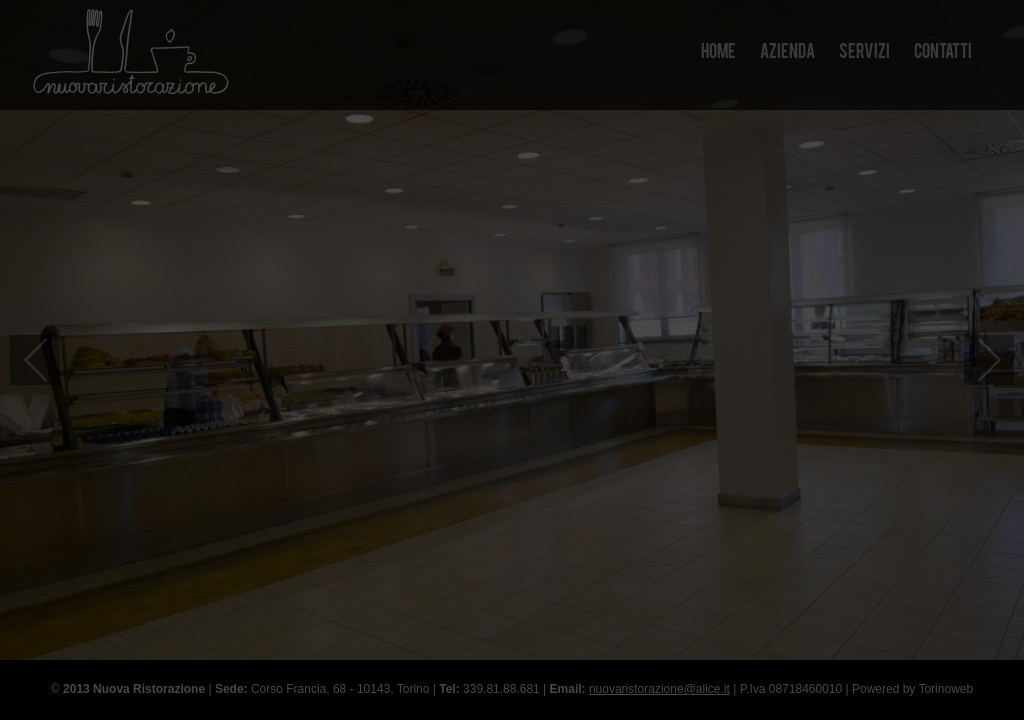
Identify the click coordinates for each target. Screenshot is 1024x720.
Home (718, 53)
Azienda (787, 53)
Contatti (943, 53)
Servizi (864, 53)
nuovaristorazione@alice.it (659, 689)
